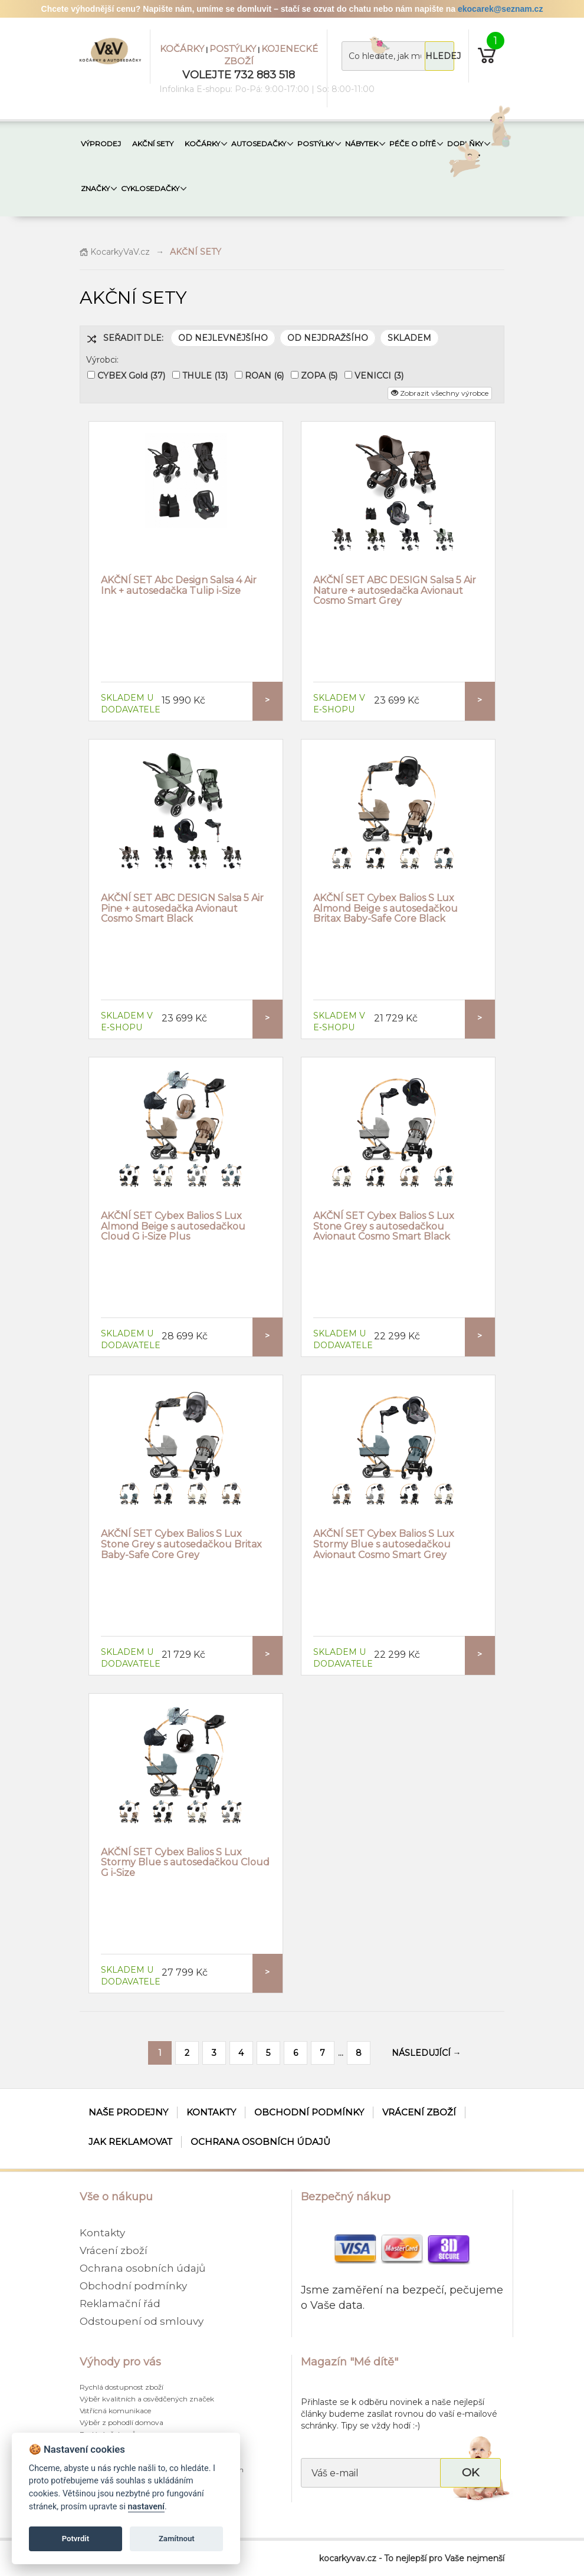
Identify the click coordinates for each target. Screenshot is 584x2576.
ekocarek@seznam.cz (500, 9)
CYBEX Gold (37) (131, 375)
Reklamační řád (120, 2303)
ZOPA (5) (319, 375)
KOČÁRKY (182, 48)
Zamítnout (177, 2538)
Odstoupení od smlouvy (142, 2321)
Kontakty (211, 2112)
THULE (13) (205, 375)
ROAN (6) (264, 375)
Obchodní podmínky (309, 2112)
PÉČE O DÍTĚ (412, 143)
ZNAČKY (95, 188)
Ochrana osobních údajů (260, 2141)
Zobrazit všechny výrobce (439, 393)
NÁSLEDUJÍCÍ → (426, 2053)
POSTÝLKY (232, 48)
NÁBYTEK (361, 143)
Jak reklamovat (130, 2141)
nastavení (146, 2507)
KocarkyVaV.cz (115, 252)
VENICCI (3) (379, 375)
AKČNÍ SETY (152, 143)
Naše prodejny (128, 2112)
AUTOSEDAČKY (258, 143)
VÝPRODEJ (101, 143)
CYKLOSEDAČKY (150, 188)
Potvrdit (76, 2538)
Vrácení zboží (419, 2112)
